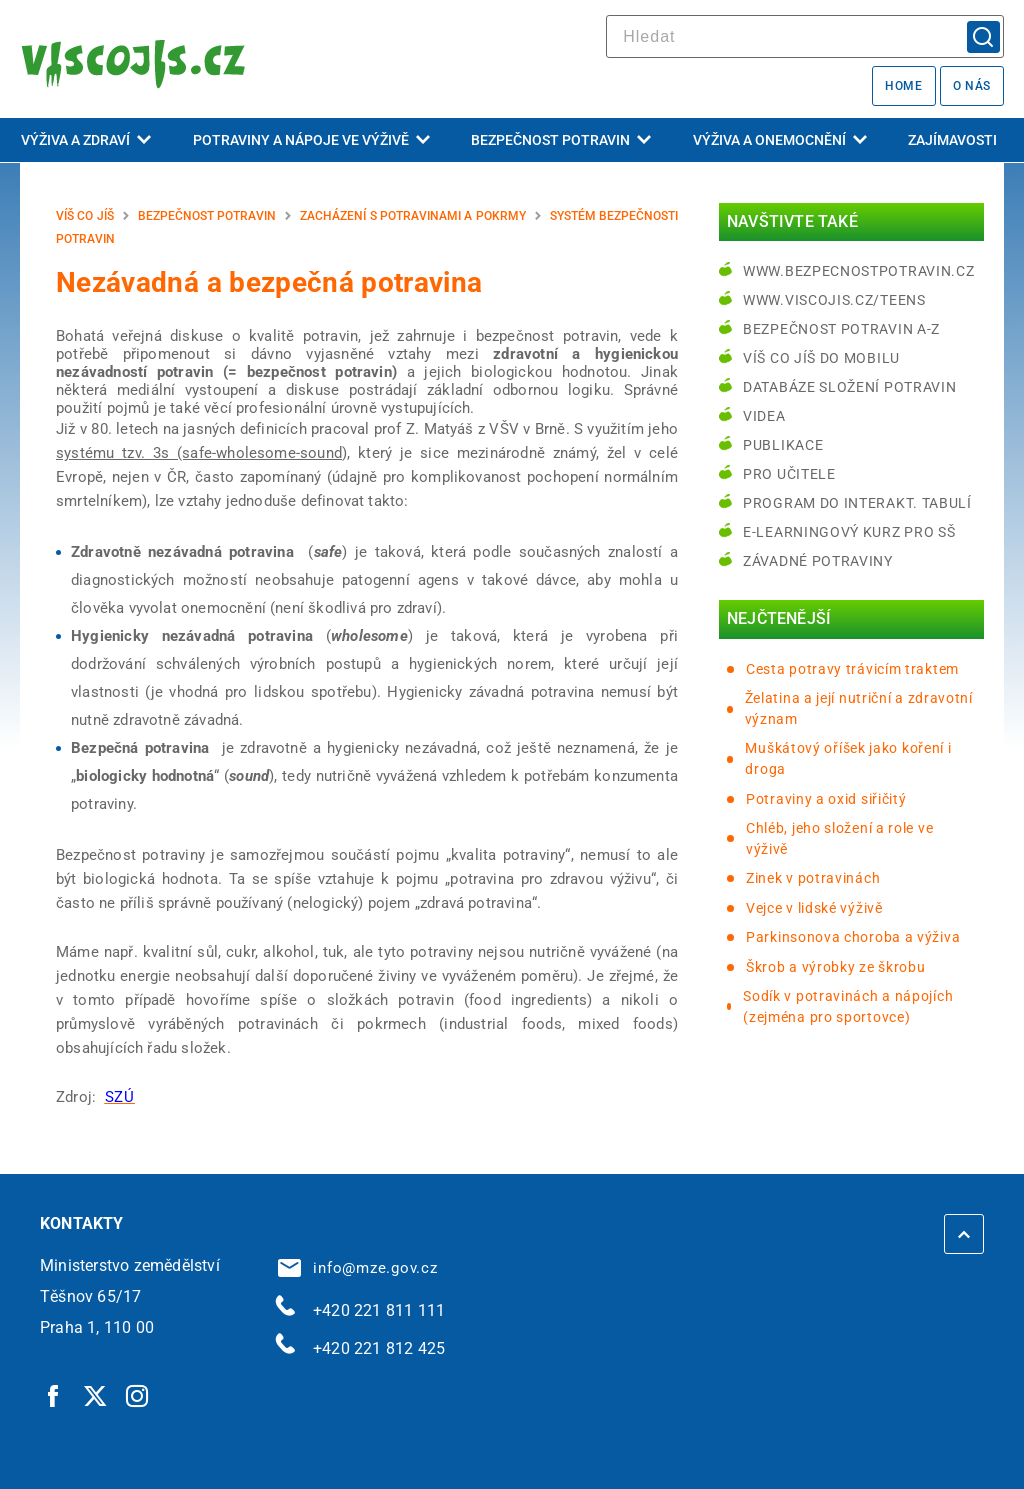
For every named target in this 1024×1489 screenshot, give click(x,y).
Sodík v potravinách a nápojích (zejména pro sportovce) (848, 1006)
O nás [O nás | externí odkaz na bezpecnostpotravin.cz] (972, 86)
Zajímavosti (952, 140)
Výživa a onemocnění (780, 140)
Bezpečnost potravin (561, 140)
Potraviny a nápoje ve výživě (311, 140)
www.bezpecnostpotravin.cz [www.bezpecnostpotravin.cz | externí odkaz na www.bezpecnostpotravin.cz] (859, 271)
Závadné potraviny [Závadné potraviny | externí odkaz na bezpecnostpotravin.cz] (818, 561)
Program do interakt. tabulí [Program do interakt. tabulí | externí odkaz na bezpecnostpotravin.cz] (857, 503)
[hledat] (805, 36)
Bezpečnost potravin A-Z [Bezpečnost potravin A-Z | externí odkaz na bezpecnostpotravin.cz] (841, 329)
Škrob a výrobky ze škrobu (836, 967)
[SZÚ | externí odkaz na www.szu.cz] (120, 1097)
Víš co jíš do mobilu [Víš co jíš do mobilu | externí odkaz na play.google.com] (821, 358)
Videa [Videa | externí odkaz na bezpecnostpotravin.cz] (764, 416)
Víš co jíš (85, 216)
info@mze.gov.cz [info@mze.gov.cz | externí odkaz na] (358, 1268)
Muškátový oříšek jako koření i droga (848, 758)
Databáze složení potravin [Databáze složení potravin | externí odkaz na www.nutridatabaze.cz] (850, 387)
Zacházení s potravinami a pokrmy (412, 216)
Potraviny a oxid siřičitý (826, 799)
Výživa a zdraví (86, 140)
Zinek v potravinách (813, 878)
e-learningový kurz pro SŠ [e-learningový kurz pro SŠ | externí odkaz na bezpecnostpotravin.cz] (849, 532)
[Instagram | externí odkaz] (138, 1395)
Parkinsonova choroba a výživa (853, 937)
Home (903, 86)
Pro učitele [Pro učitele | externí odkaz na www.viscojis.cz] (789, 474)
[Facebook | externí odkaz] (54, 1395)
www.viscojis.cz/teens (834, 300)
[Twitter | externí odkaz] (96, 1395)
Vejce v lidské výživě (814, 908)
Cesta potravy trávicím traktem (852, 669)
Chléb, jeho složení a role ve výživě (839, 838)
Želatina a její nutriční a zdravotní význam (859, 708)
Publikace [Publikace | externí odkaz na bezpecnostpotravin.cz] (783, 445)
